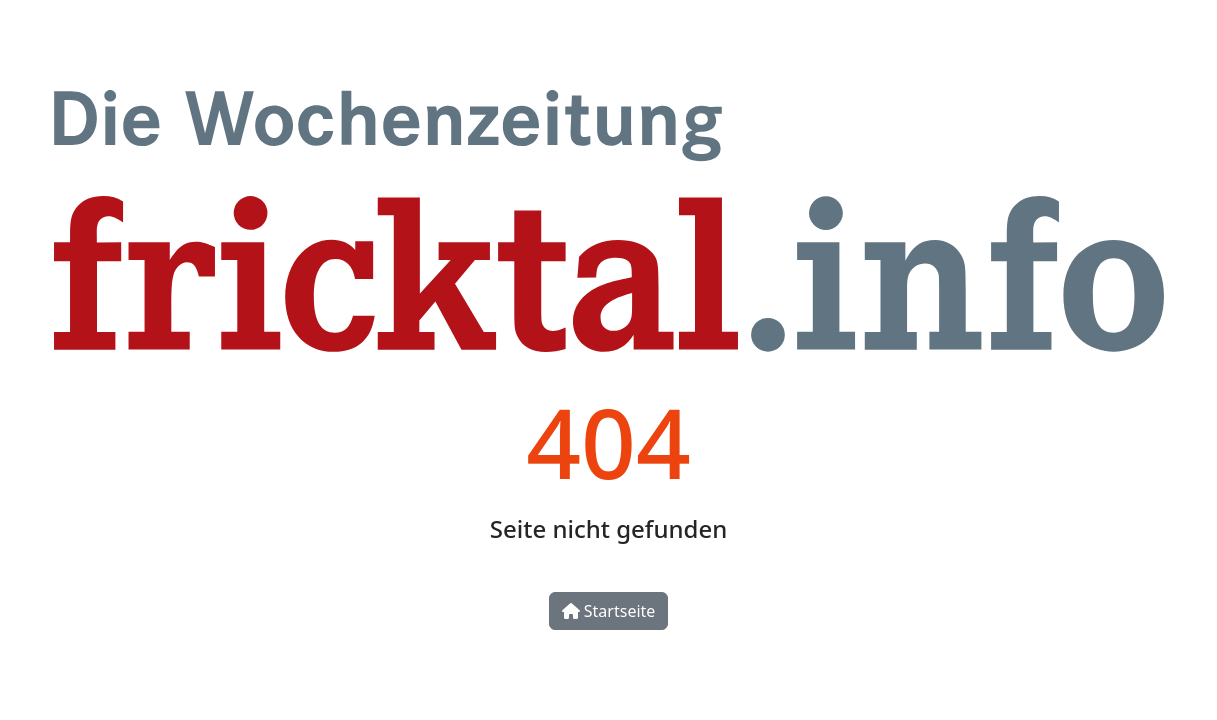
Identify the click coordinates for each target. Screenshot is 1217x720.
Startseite (609, 611)
